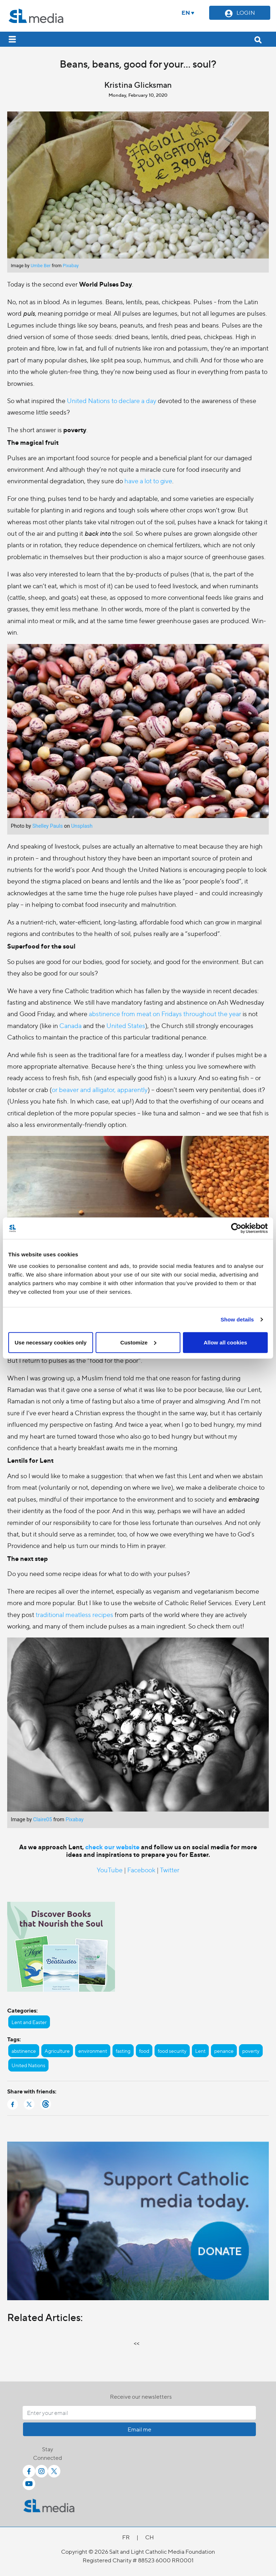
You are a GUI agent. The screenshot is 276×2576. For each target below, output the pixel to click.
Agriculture (57, 2050)
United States (125, 1025)
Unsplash (81, 826)
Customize (138, 1342)
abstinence (24, 2050)
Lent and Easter (29, 2022)
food (144, 2050)
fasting (123, 2050)
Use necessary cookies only (51, 1342)
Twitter (169, 1869)
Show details (237, 1319)
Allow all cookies (225, 1342)
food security (172, 2050)
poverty (250, 2050)
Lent (200, 2050)
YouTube (110, 1869)
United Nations (28, 2065)
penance (224, 2050)
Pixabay (71, 265)
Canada (70, 1025)
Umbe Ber (41, 265)
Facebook (141, 1869)
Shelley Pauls (47, 826)
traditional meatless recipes (74, 1614)
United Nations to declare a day (111, 400)
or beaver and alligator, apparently (100, 1089)
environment (92, 2050)
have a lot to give (148, 480)
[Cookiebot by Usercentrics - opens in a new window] (236, 1228)
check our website (112, 1846)
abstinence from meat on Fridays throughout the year (165, 1013)
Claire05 (42, 1820)
